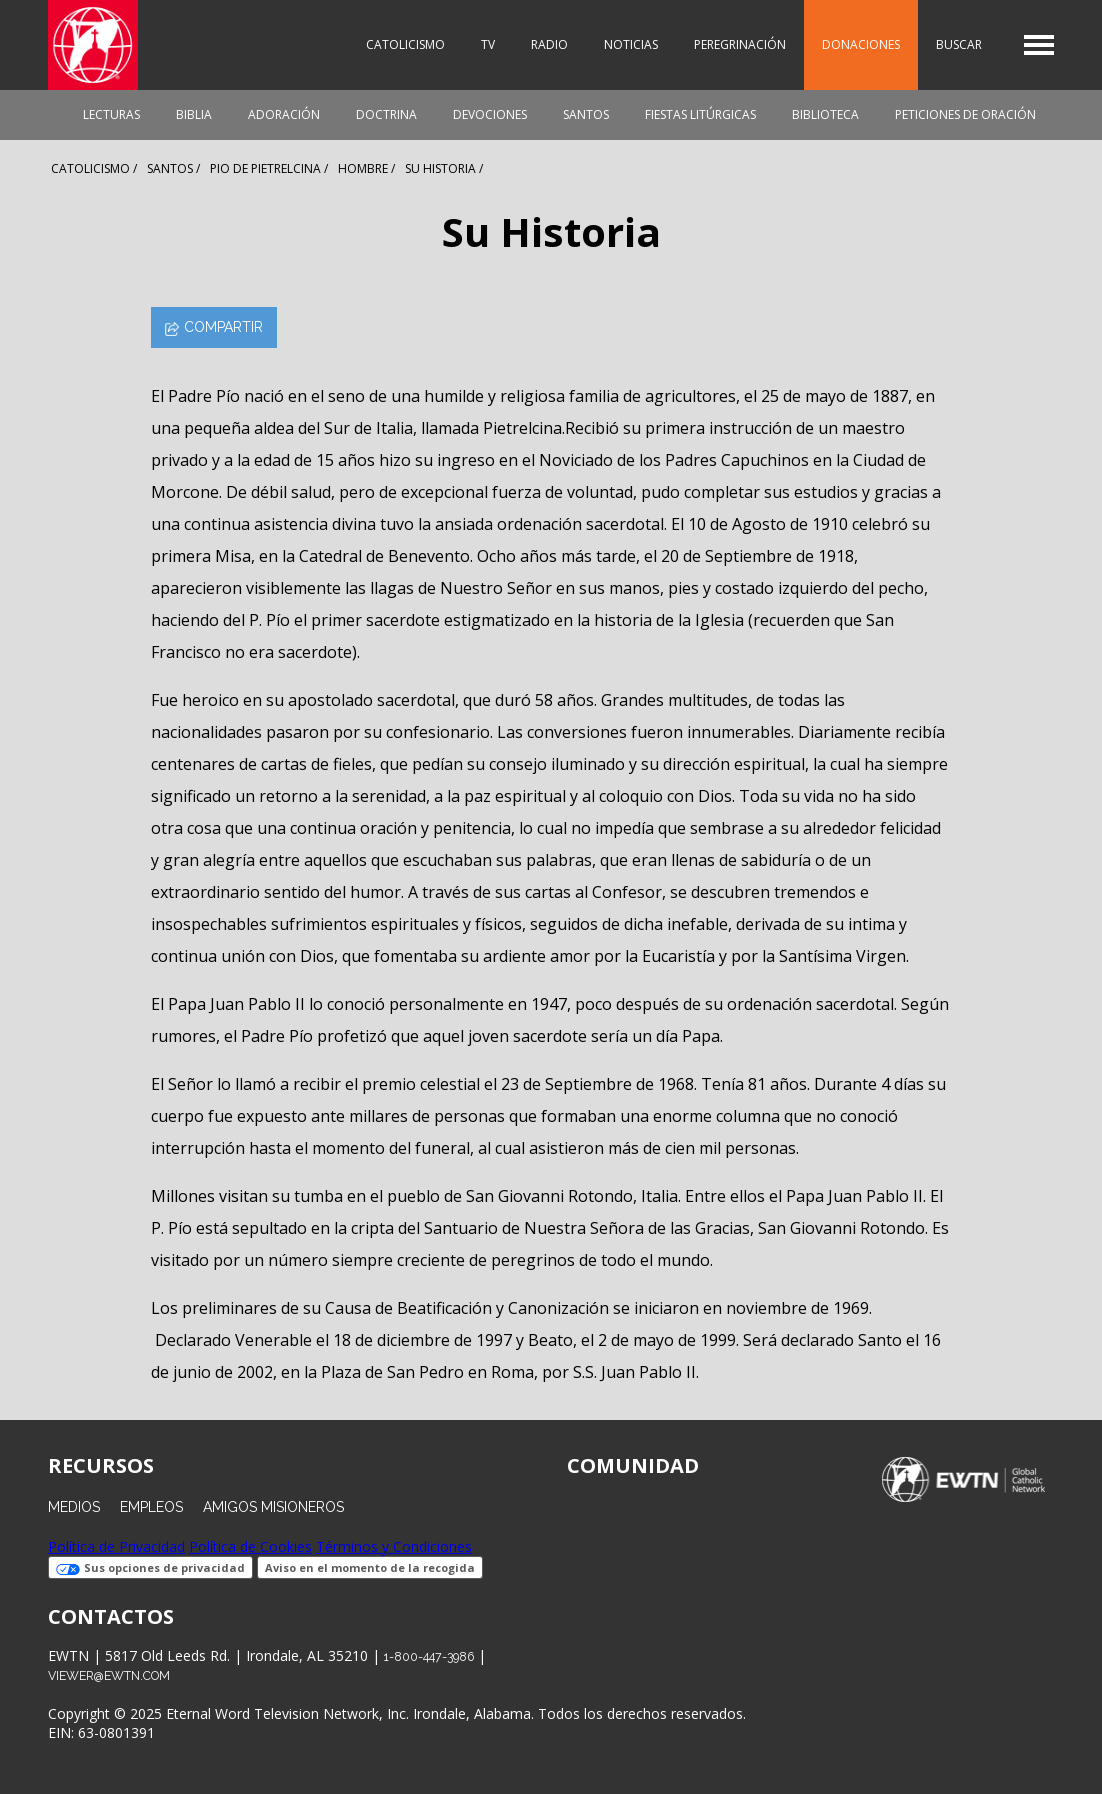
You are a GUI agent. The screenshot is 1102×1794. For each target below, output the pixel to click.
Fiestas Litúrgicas (700, 114)
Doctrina (386, 114)
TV (488, 44)
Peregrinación (740, 44)
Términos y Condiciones (394, 1546)
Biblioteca (825, 114)
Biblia (194, 114)
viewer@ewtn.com (109, 1675)
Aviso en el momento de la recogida (370, 1567)
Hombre (363, 168)
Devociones (490, 114)
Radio (549, 44)
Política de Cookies (250, 1546)
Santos (586, 114)
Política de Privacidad (116, 1546)
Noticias (631, 44)
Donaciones (861, 44)
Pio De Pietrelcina (265, 168)
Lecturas (111, 114)
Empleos (151, 1507)
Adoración (284, 114)
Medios (74, 1507)
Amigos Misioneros (273, 1507)
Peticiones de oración (965, 114)
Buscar (959, 44)
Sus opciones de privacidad (150, 1567)
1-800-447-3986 (429, 1656)
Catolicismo (405, 44)
